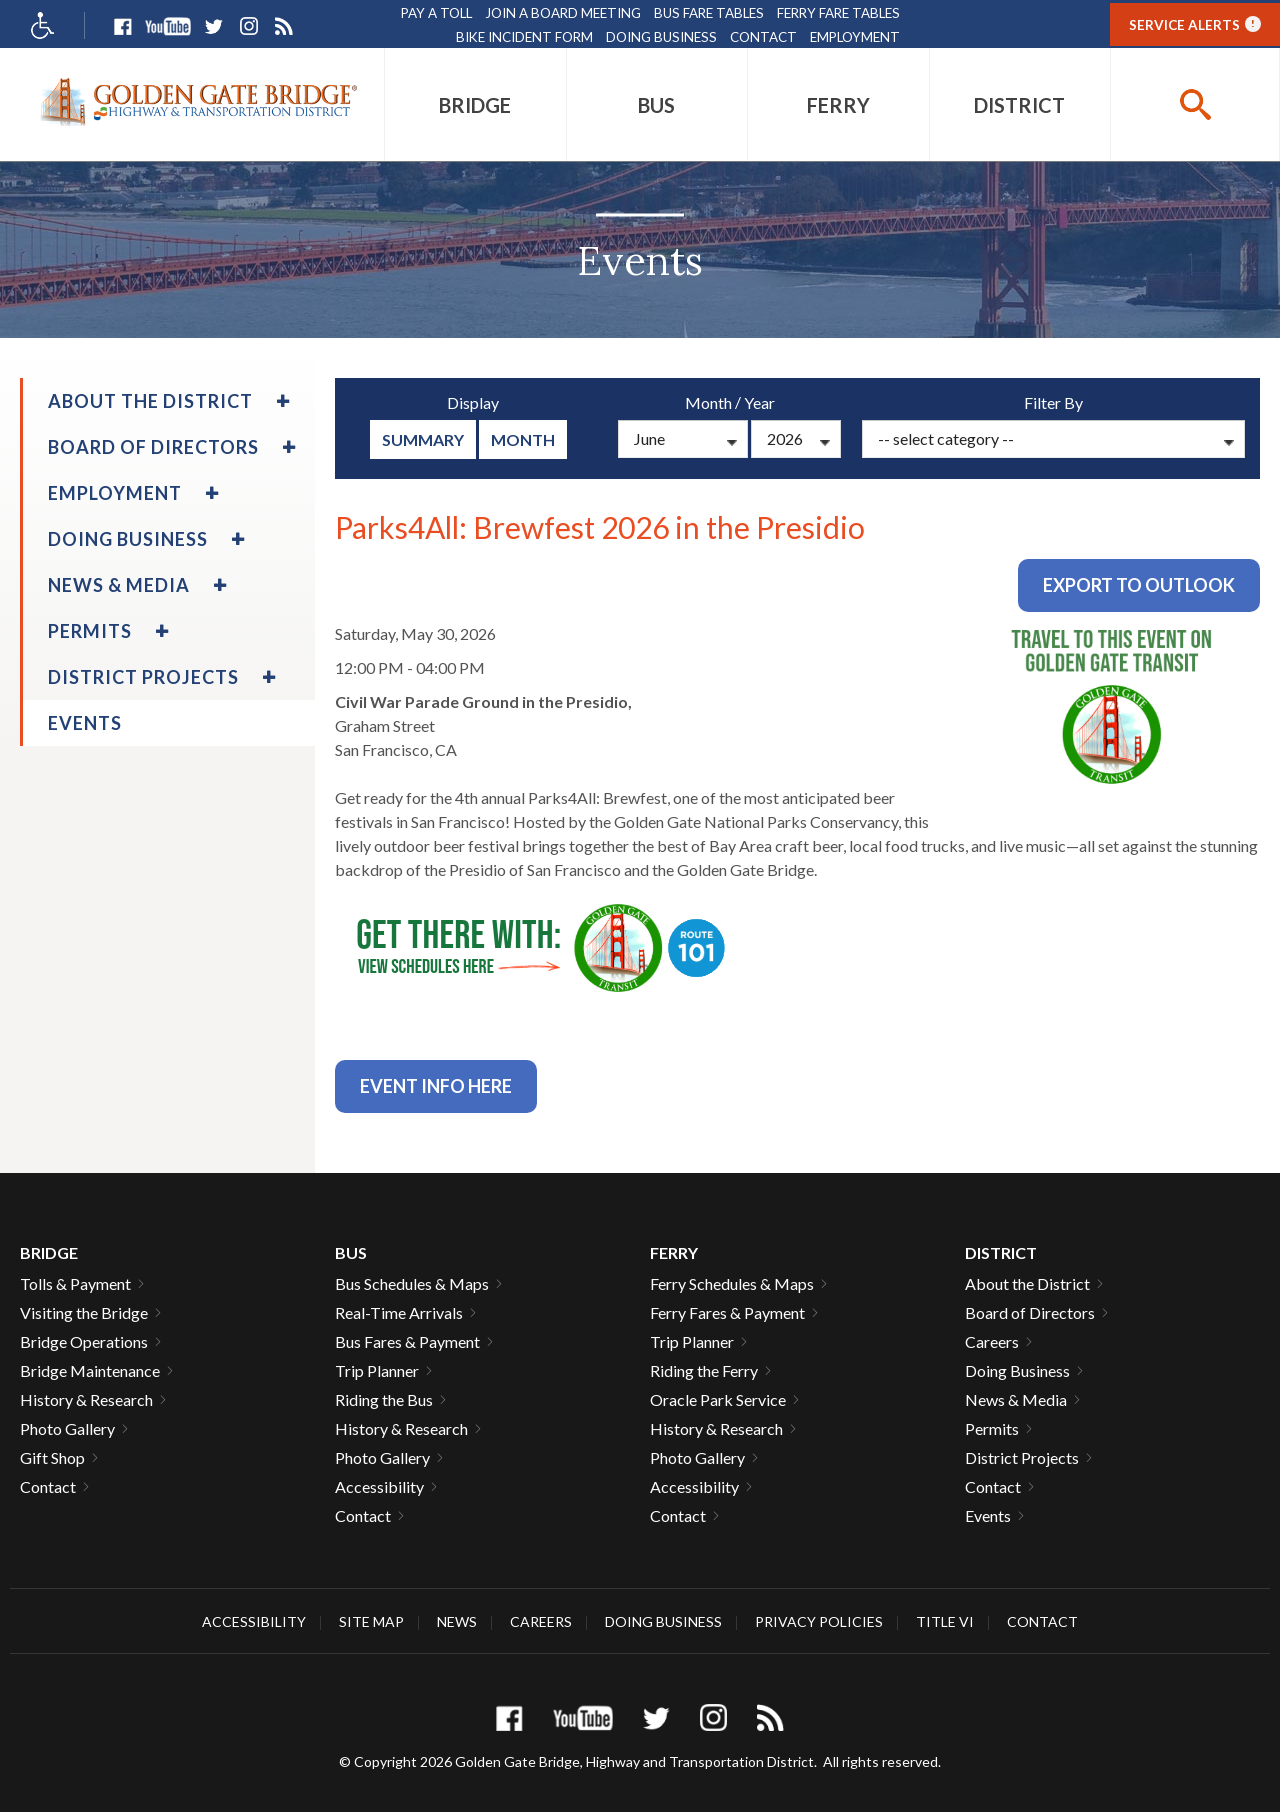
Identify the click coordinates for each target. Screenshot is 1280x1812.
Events (988, 1515)
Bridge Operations (84, 1341)
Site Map (371, 1621)
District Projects (1022, 1457)
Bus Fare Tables (709, 13)
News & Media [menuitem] (119, 585)
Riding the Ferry (704, 1370)
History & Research (86, 1399)
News (457, 1621)
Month (523, 439)
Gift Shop (52, 1457)
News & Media (1016, 1399)
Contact (763, 37)
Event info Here (436, 1086)
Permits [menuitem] (90, 631)
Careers (992, 1341)
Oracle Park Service (718, 1399)
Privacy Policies (819, 1621)
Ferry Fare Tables (838, 13)
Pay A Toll (436, 13)
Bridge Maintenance (90, 1370)
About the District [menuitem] (150, 401)
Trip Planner (377, 1370)
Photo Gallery (67, 1428)
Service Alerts (1195, 24)
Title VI (945, 1621)
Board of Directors (1030, 1312)
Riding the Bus (384, 1399)
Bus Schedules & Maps (412, 1283)
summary (423, 439)
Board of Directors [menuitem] (153, 447)
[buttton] (1195, 104)
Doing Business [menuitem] (128, 539)
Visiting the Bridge (84, 1312)
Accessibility (379, 1486)
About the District (1027, 1283)
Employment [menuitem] (115, 493)
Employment (855, 37)
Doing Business (661, 37)
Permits (992, 1428)
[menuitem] (475, 104)
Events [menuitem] (85, 723)
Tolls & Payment (75, 1283)
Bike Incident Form (524, 37)
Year (759, 402)
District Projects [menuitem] (143, 677)
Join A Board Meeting (563, 13)
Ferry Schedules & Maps (732, 1283)
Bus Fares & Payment (407, 1341)
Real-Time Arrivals (399, 1312)
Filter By (1053, 402)
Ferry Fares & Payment (727, 1312)
